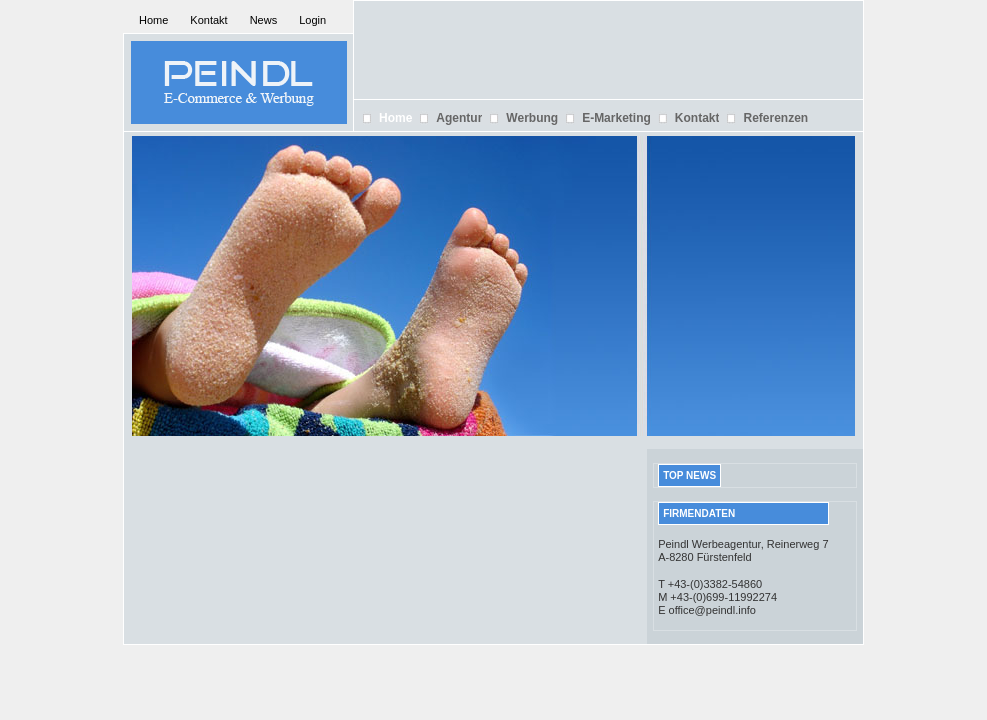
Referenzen (775, 118)
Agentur (459, 118)
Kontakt (208, 20)
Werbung (532, 118)
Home (153, 20)
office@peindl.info (712, 610)
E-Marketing (616, 118)
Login (312, 20)
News (264, 20)
